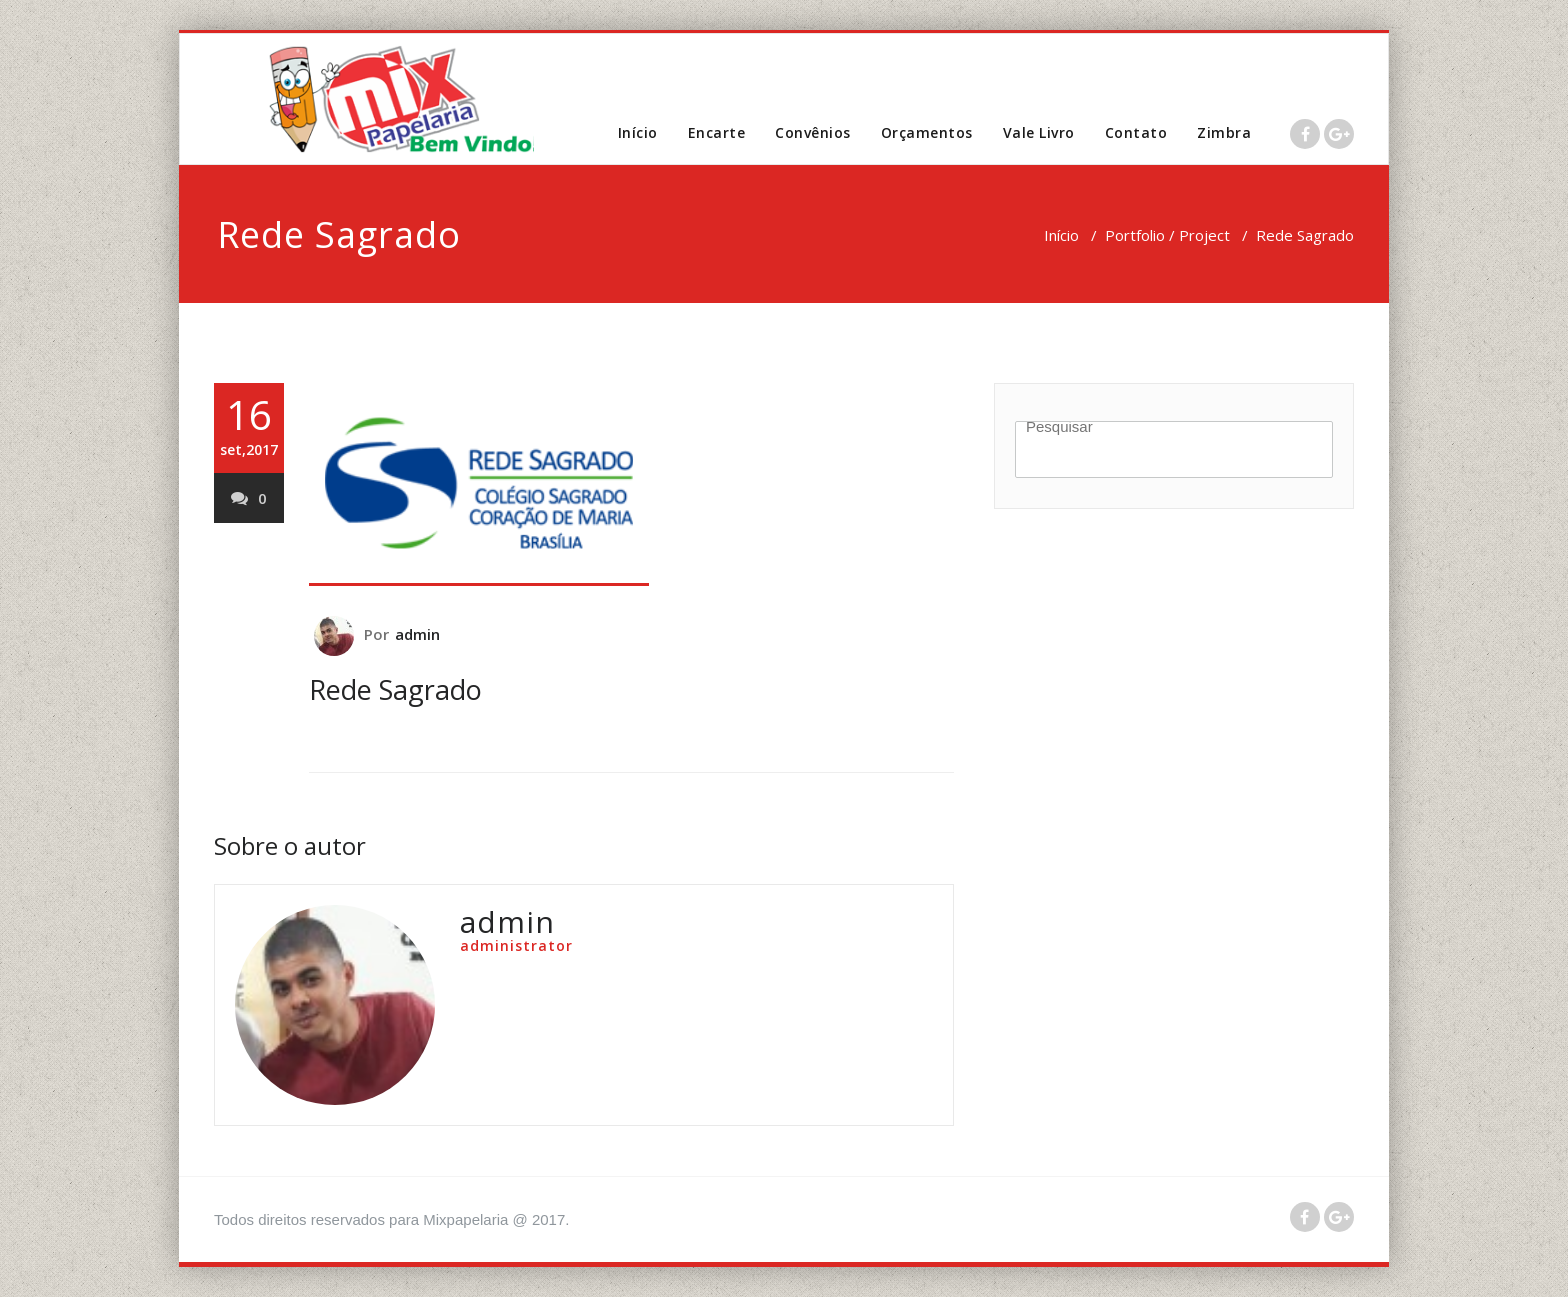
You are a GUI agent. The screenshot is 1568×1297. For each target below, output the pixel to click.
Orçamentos (927, 132)
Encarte (717, 132)
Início (638, 132)
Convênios (813, 132)
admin (418, 634)
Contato (1136, 132)
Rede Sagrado (395, 689)
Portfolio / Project (1167, 235)
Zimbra (1224, 132)
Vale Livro (1039, 132)
